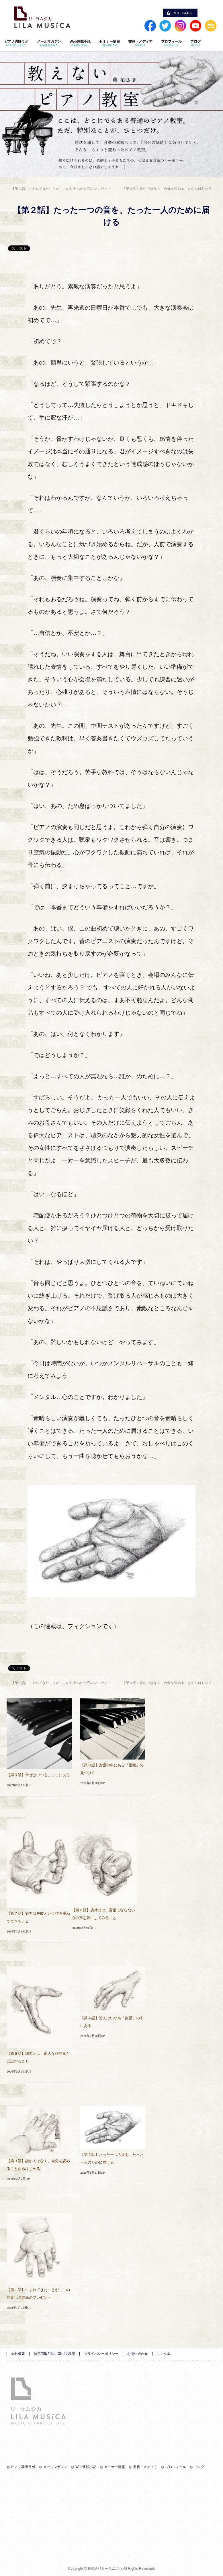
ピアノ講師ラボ (23, 2467)
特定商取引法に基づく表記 (54, 2353)
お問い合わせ (137, 2353)
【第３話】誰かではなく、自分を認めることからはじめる (169, 189)
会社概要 (18, 2353)
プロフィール (175, 2467)
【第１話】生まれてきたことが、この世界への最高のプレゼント (59, 189)
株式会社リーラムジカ (105, 2569)
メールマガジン (55, 2467)
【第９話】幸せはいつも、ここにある (38, 1775)
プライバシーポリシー (101, 2353)
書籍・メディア (145, 2467)
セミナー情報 (114, 2467)
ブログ (199, 2467)
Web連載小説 (85, 2467)
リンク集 (164, 2353)
